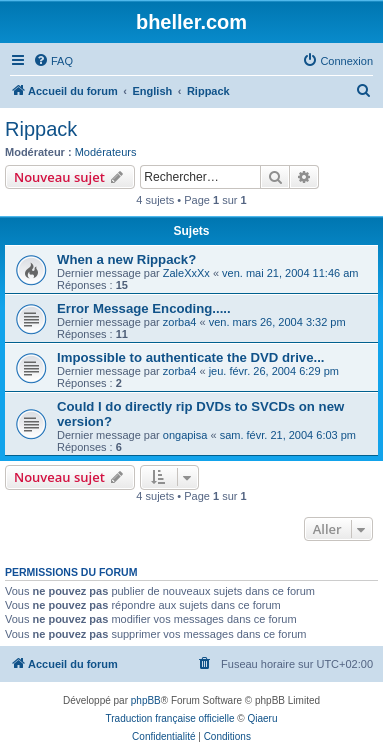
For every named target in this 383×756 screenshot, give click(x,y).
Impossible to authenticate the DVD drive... (190, 357)
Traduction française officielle (170, 718)
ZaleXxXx (186, 273)
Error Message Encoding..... (144, 308)
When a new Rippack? (126, 259)
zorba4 (180, 322)
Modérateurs (106, 152)
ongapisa (185, 435)
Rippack (41, 129)
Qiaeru (262, 718)
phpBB (146, 700)
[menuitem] (53, 61)
